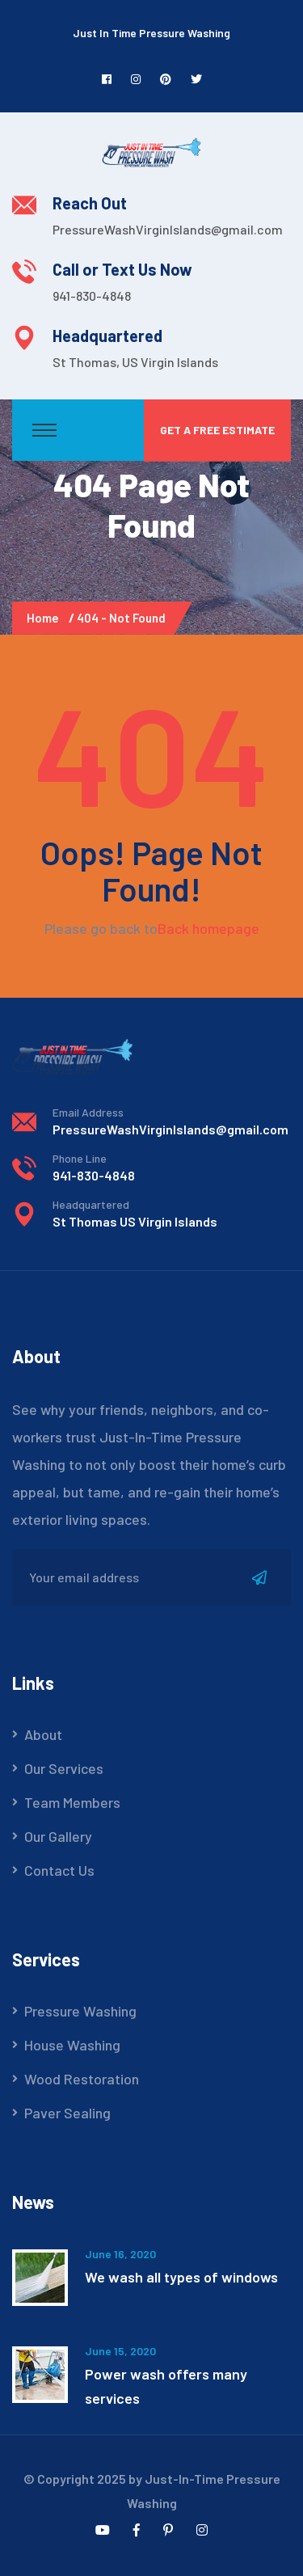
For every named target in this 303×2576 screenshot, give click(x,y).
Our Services (63, 1768)
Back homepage (208, 928)
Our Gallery (58, 1836)
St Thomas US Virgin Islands (135, 1221)
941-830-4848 (92, 295)
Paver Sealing (67, 2113)
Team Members (72, 1802)
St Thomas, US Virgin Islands (135, 362)
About (43, 1734)
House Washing (72, 2045)
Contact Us (59, 1870)
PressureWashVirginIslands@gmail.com (168, 229)
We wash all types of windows (181, 2277)
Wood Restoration (81, 2079)
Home (45, 617)
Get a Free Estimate (217, 430)
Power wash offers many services (166, 2386)
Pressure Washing (80, 2011)
